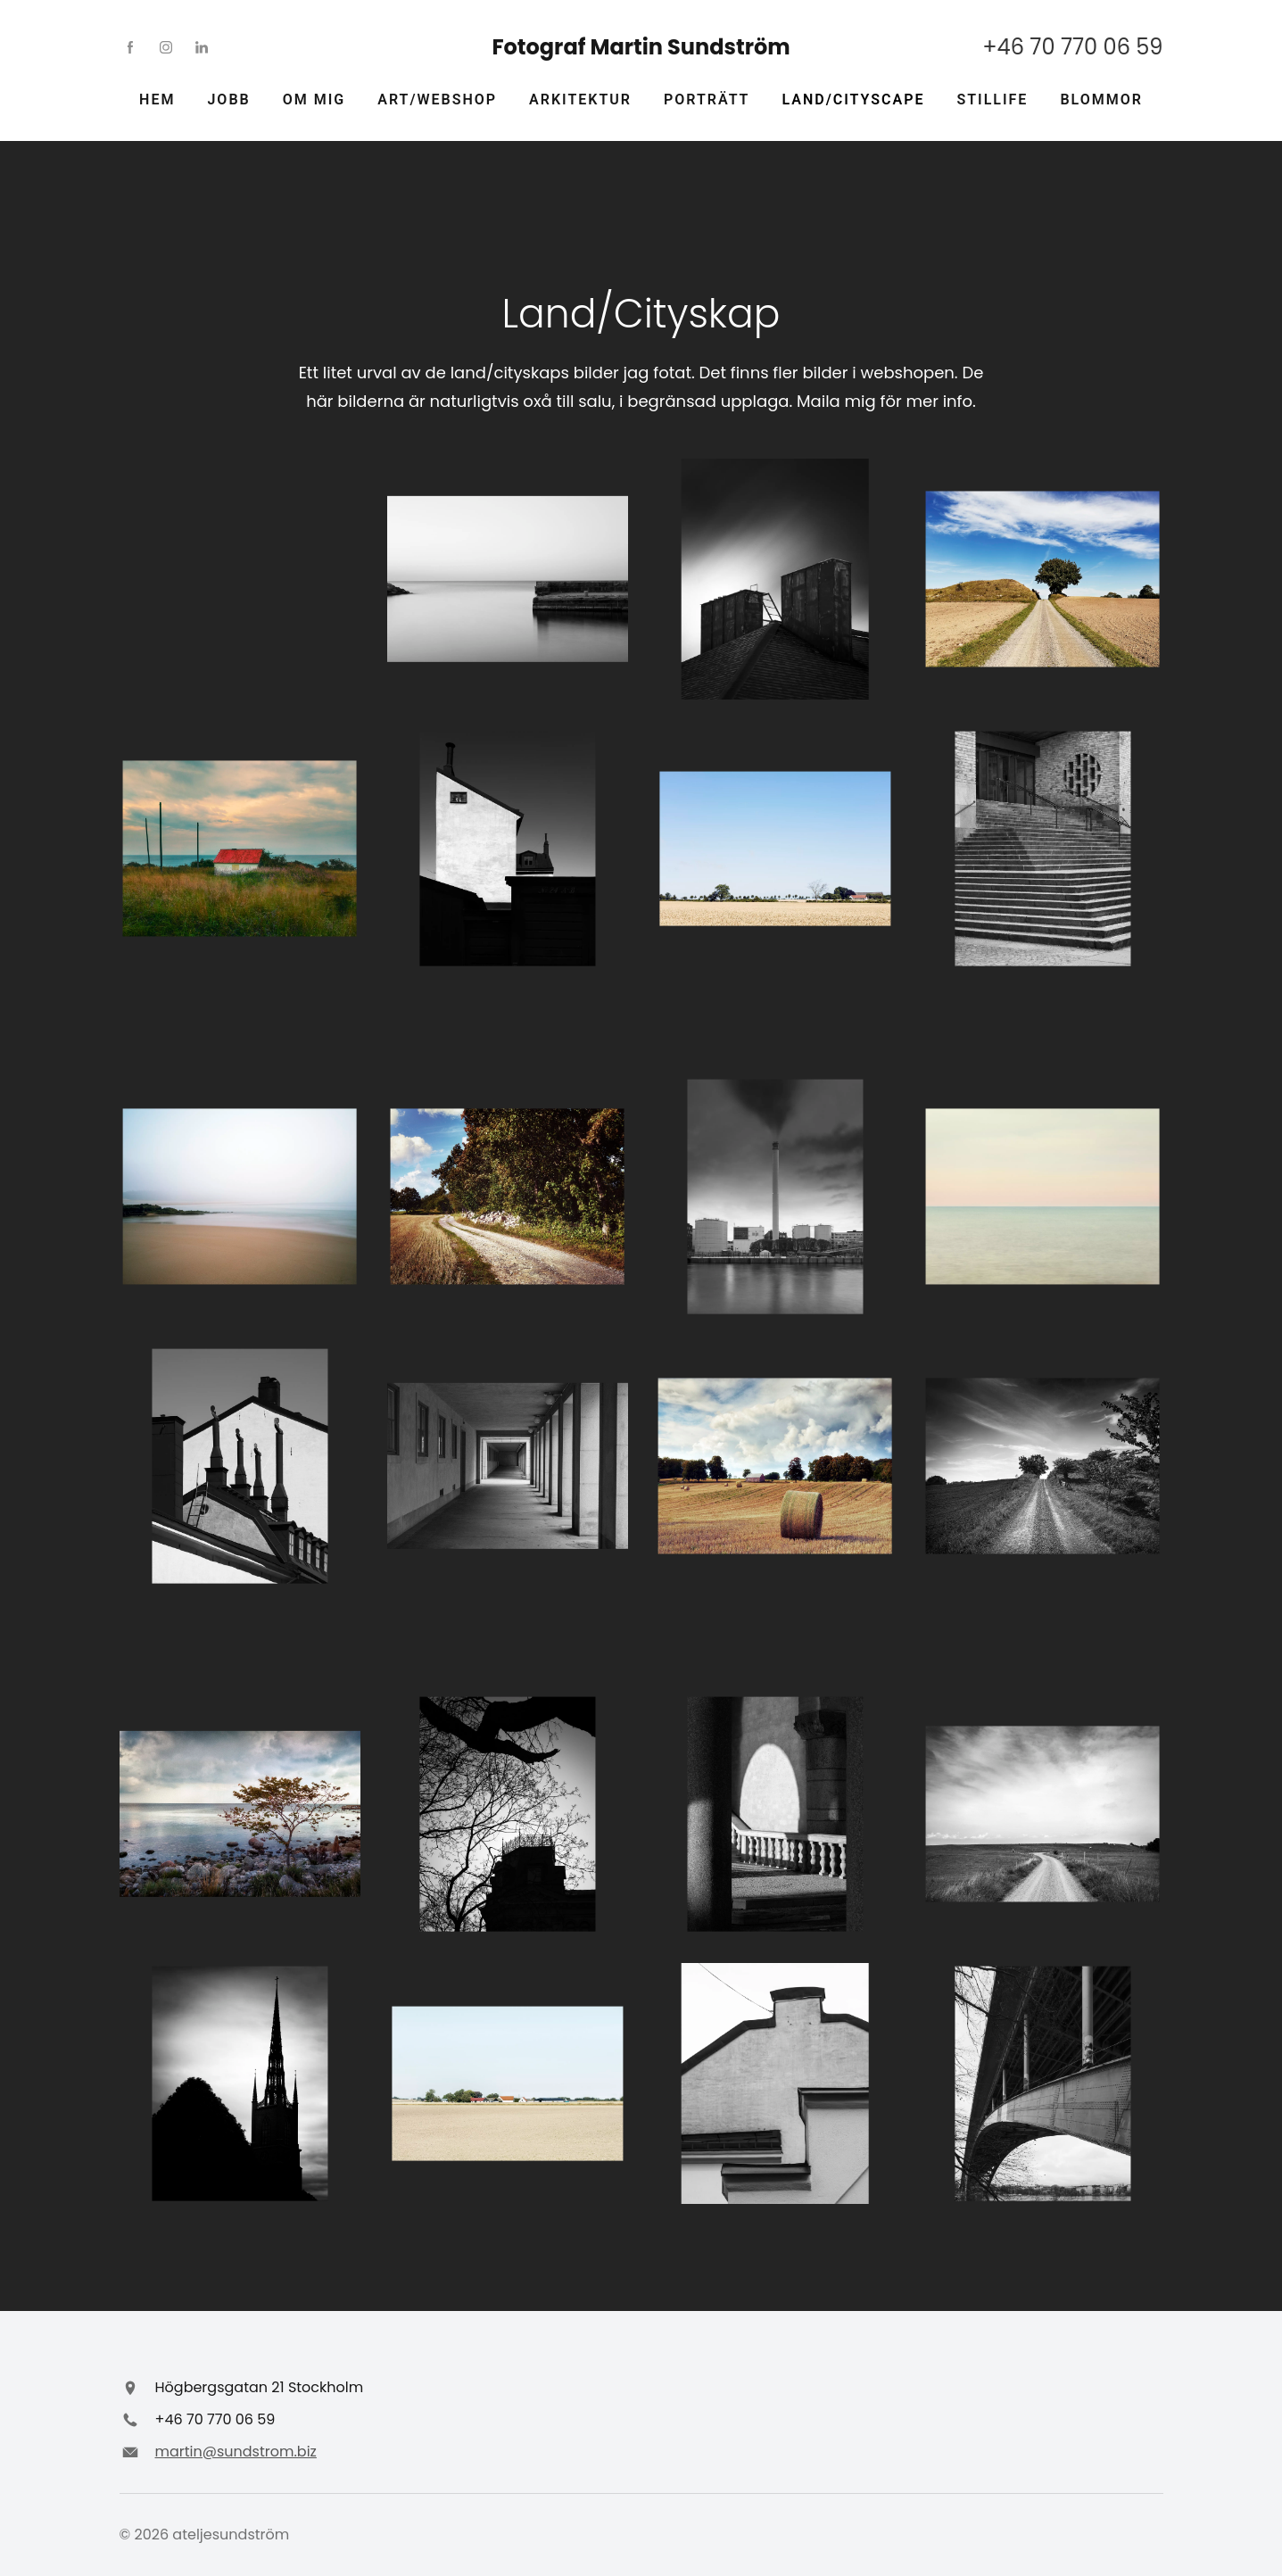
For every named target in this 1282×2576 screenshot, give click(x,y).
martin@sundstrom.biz (236, 2451)
